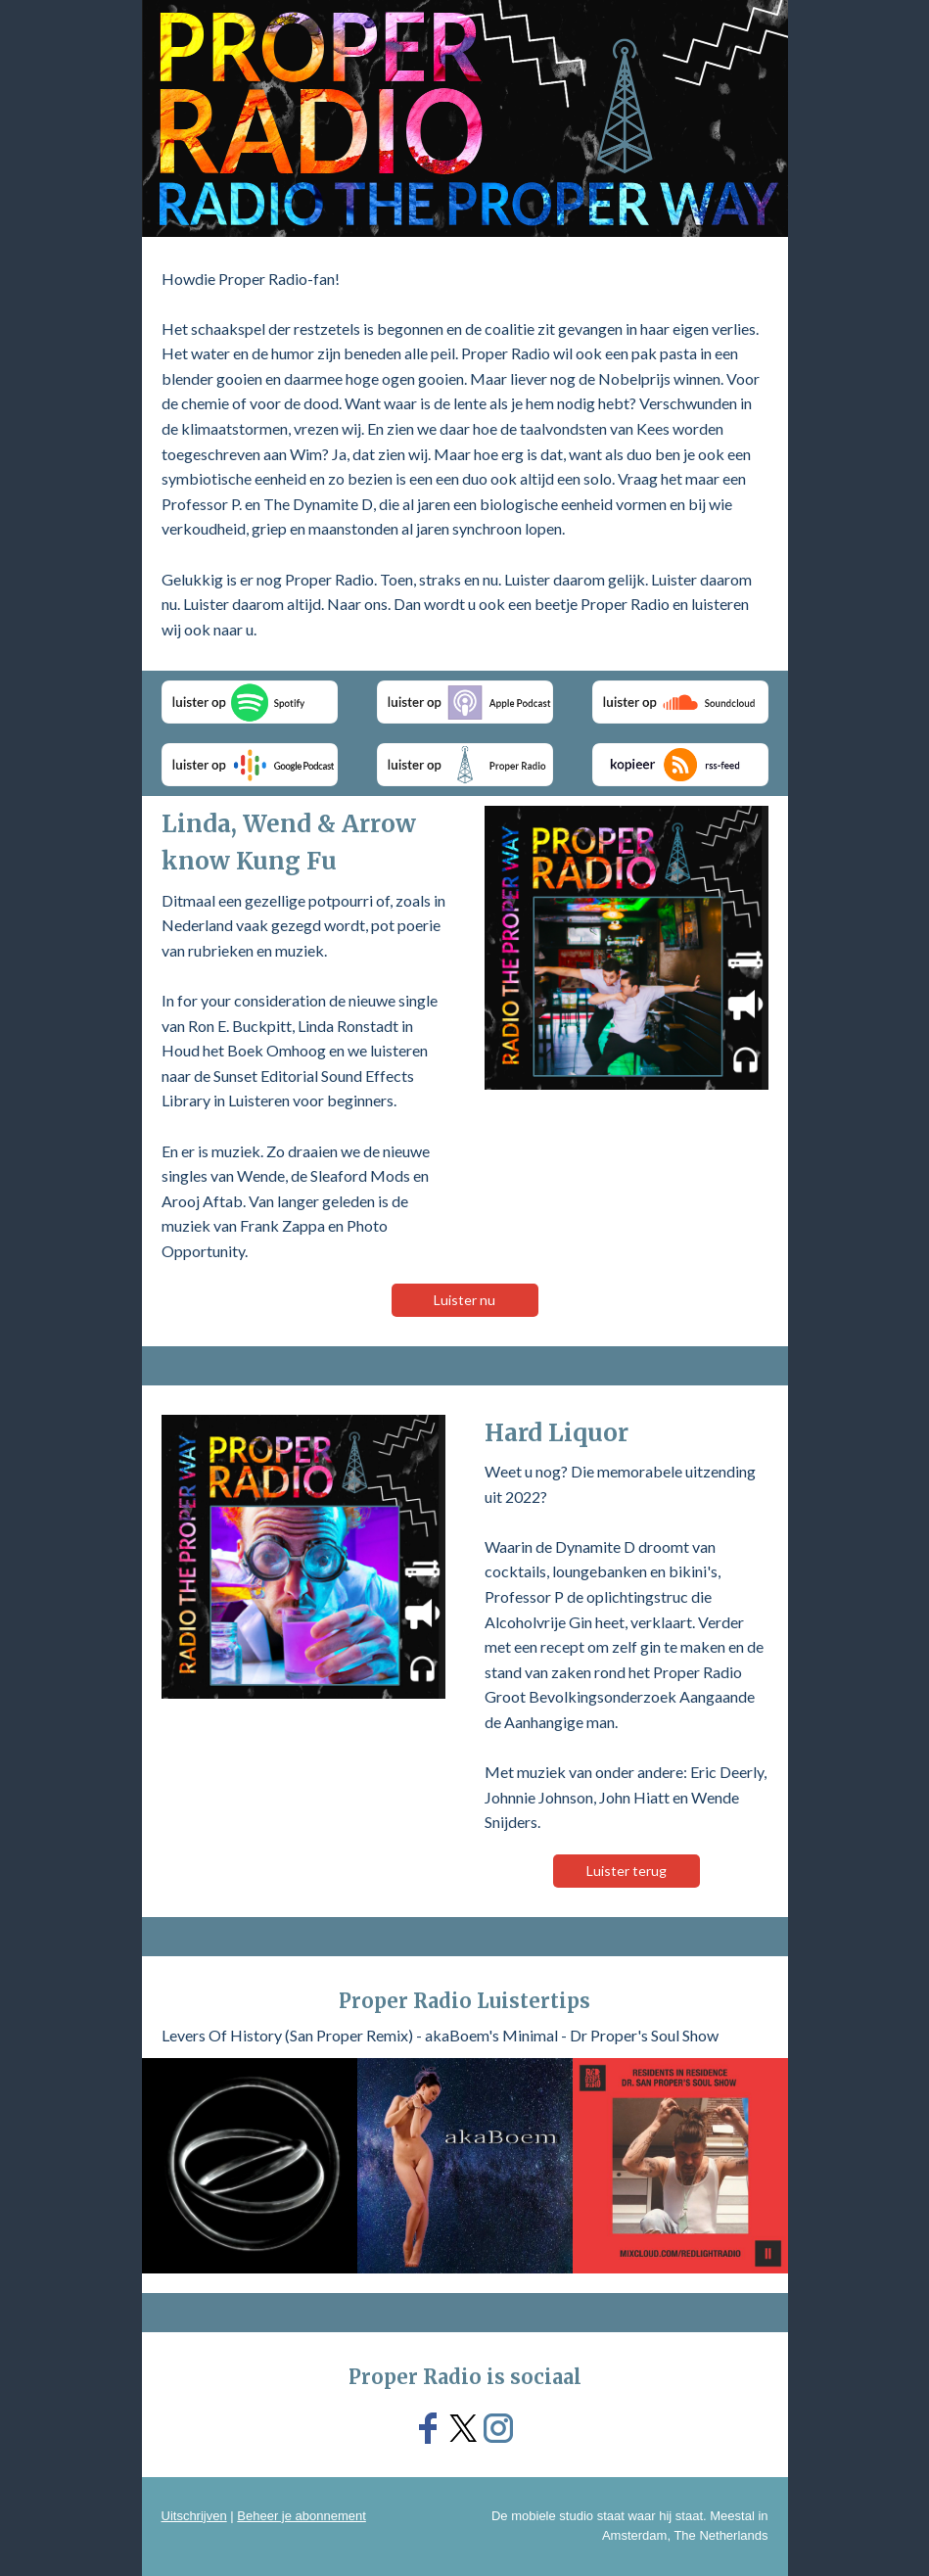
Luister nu (464, 1299)
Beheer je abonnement (301, 2515)
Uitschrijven (194, 2515)
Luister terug (626, 1870)
